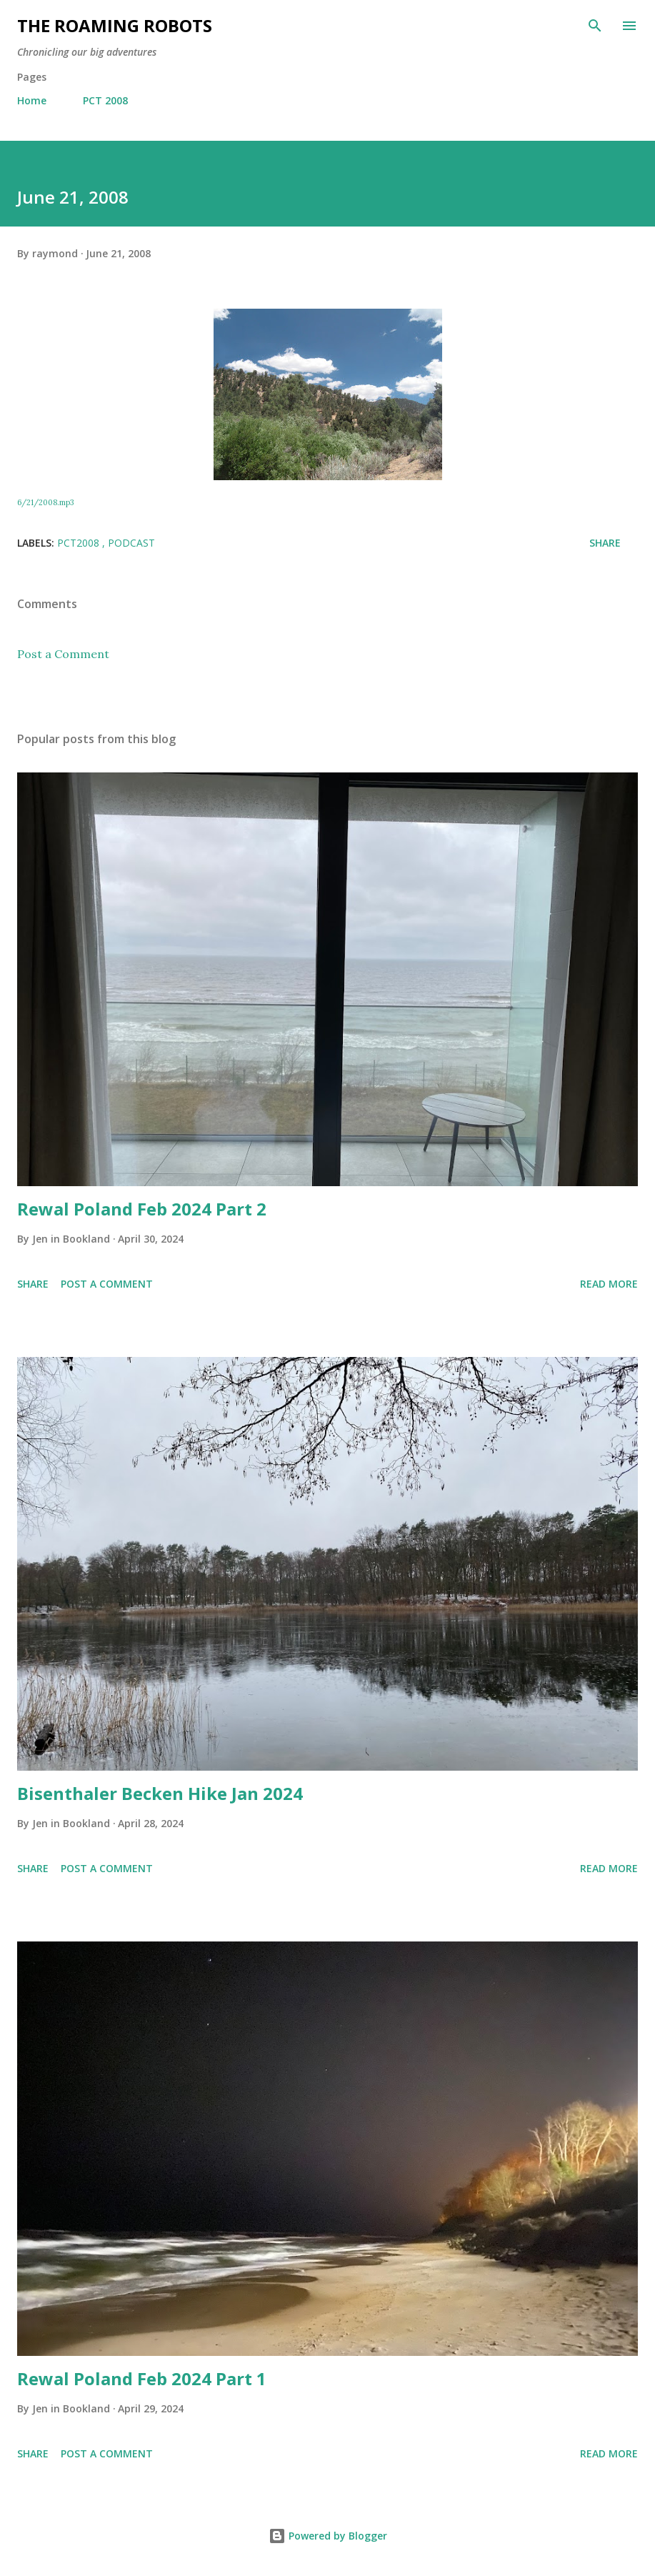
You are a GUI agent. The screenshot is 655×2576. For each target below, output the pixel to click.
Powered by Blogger (328, 2535)
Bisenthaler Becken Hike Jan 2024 (160, 1793)
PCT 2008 (105, 100)
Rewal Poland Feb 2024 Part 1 (141, 2378)
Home (31, 100)
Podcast (131, 542)
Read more (609, 1284)
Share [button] (605, 542)
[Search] (595, 25)
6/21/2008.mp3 (45, 502)
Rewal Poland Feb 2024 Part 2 (141, 1208)
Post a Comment (63, 654)
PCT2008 (79, 542)
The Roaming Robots (114, 25)
